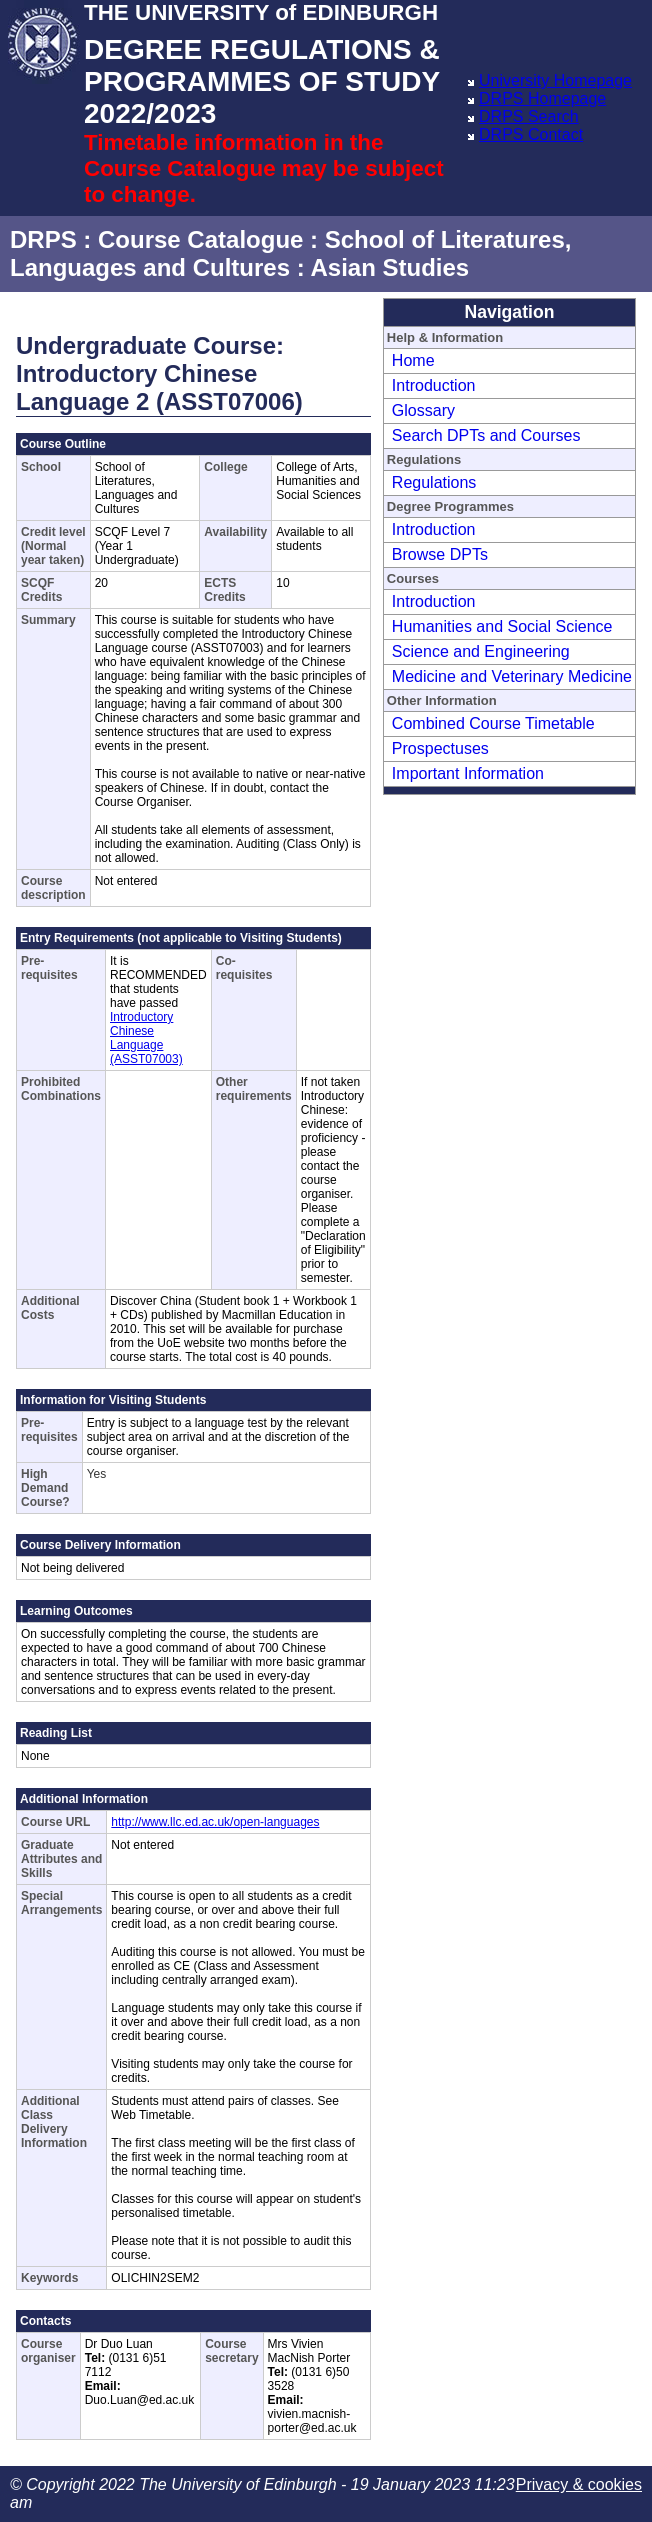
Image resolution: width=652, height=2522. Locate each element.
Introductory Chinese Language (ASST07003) (146, 1038)
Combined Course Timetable (493, 723)
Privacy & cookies (579, 2484)
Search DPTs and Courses (486, 435)
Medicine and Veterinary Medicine (512, 676)
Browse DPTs (440, 554)
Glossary (423, 410)
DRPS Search (529, 116)
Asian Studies (389, 267)
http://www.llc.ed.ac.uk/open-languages (215, 1822)
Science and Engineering (481, 651)
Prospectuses (440, 748)
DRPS (43, 239)
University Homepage (555, 80)
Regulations (434, 482)
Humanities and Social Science (502, 626)
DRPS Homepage (542, 98)
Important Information (468, 773)
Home (413, 360)
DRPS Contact (531, 134)
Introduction (434, 385)
